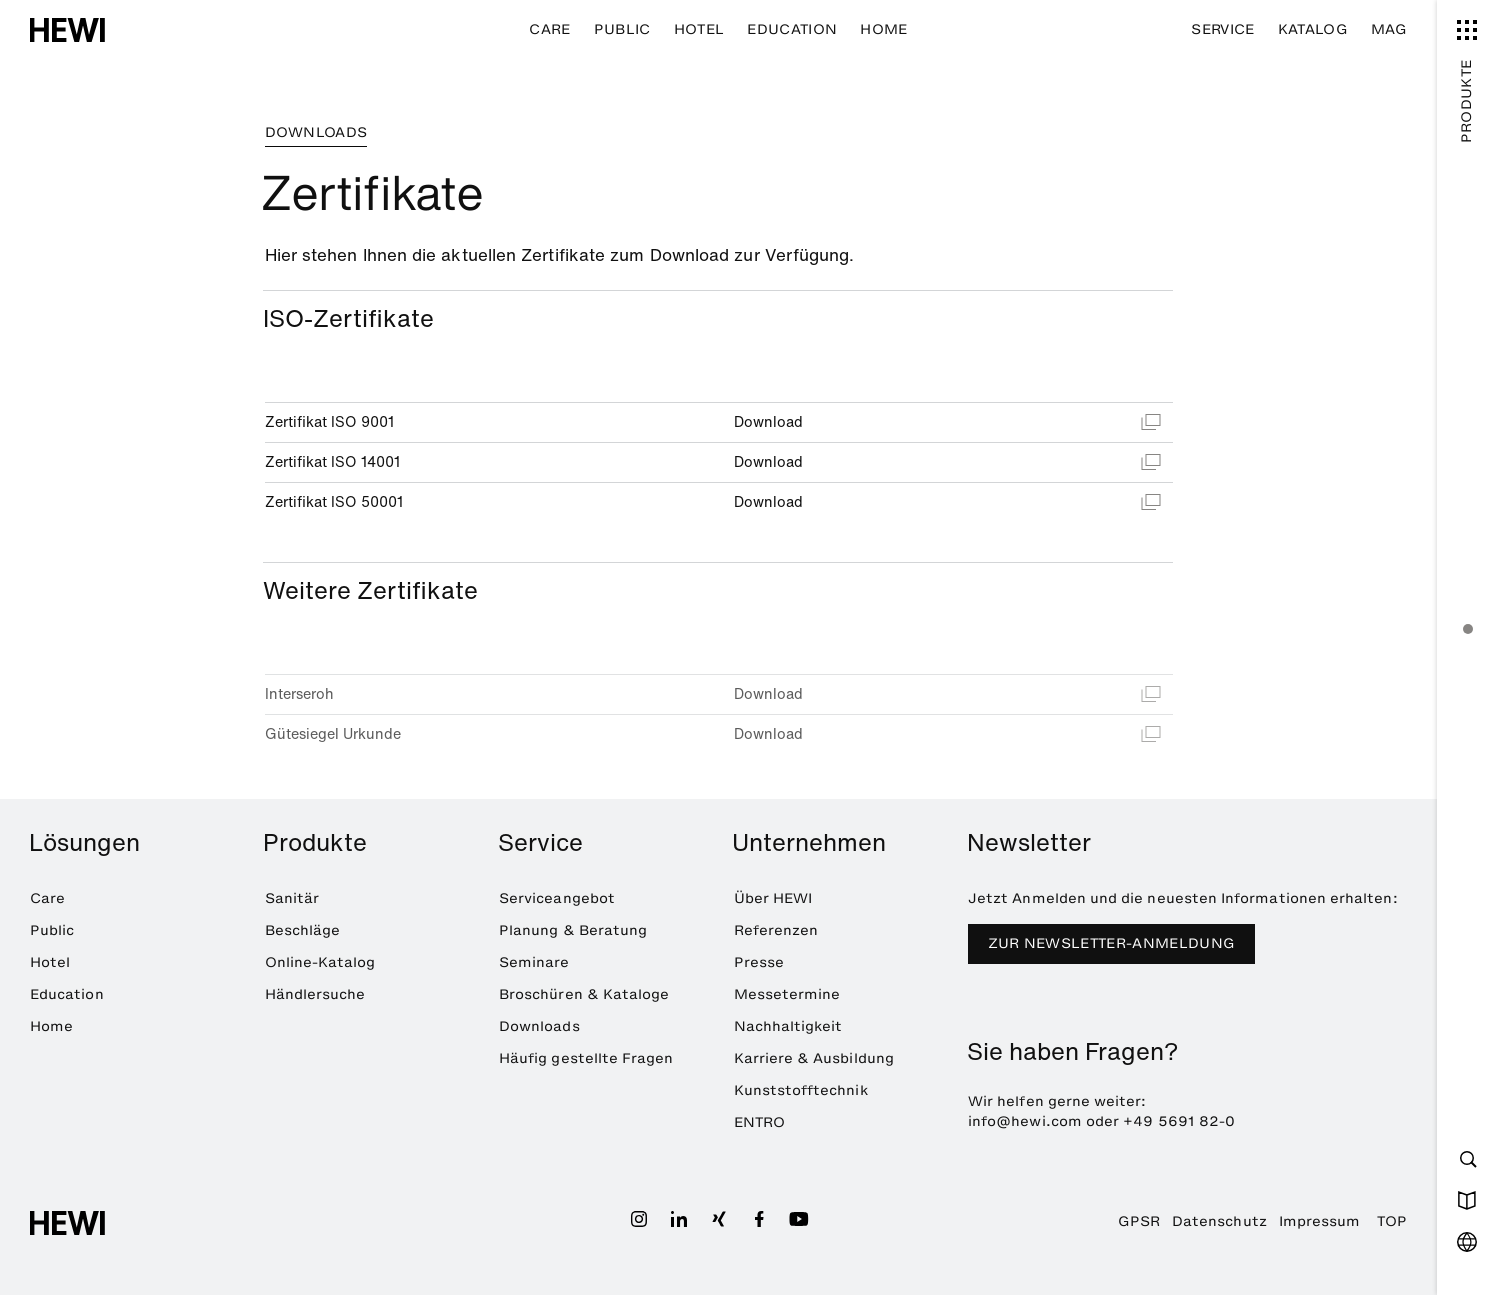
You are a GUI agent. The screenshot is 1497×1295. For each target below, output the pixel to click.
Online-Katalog (320, 962)
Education (792, 29)
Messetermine (787, 994)
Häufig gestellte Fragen (586, 1058)
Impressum (1320, 1221)
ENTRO (759, 1122)
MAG (1389, 29)
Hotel (699, 29)
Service (1222, 29)
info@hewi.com (1025, 1121)
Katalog (1313, 29)
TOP (1392, 1221)
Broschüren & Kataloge (584, 994)
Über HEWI (773, 898)
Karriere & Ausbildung (814, 1058)
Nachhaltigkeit (788, 1026)
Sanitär (292, 898)
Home (883, 29)
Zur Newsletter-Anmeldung (1112, 943)
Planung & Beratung (573, 930)
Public (622, 29)
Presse (759, 962)
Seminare (534, 962)
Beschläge (303, 930)
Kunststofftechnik (801, 1090)
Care (549, 29)
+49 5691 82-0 (1179, 1121)
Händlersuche (315, 994)
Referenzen (776, 930)
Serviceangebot (557, 898)
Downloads (539, 1026)
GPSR (1139, 1221)
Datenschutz (1219, 1221)
